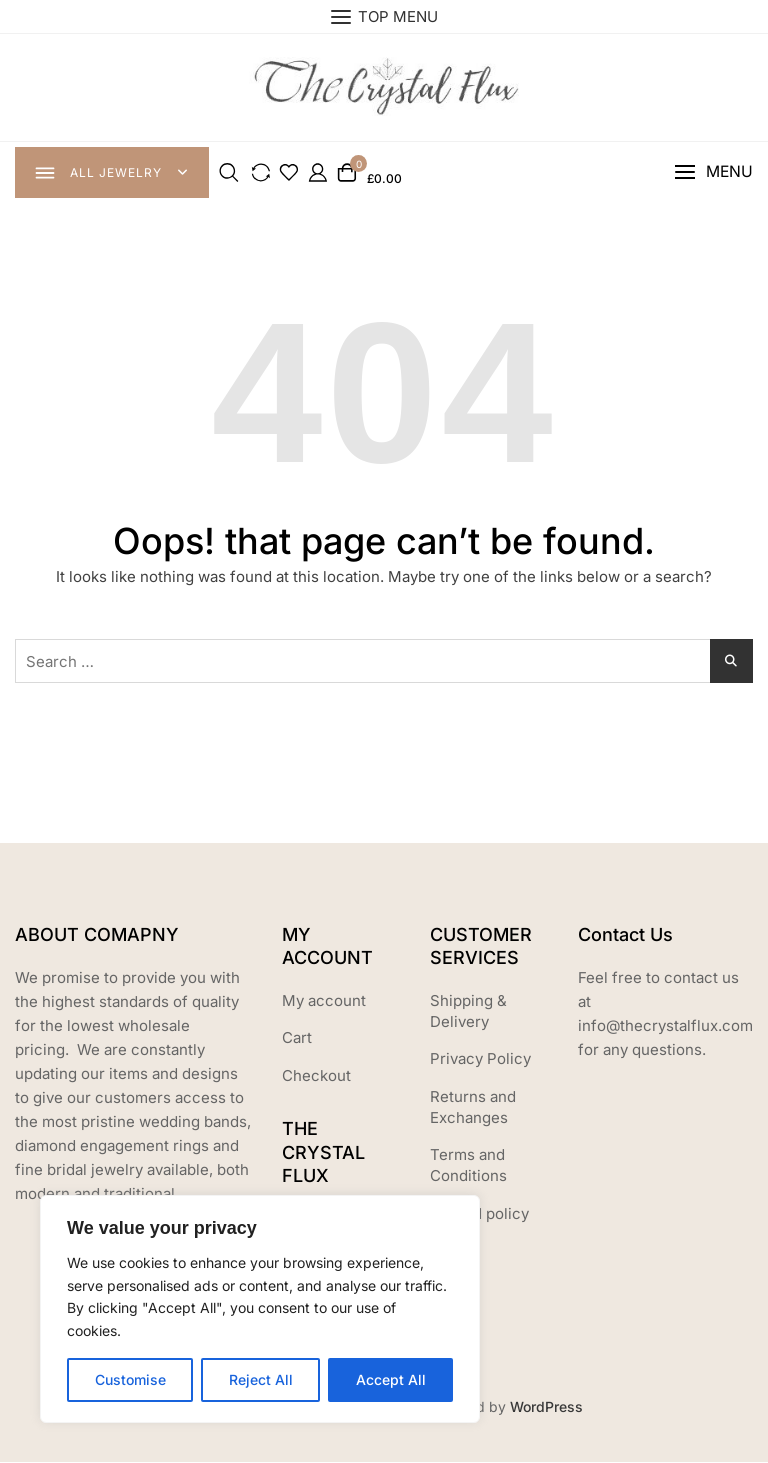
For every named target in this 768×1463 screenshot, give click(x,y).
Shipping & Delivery (468, 1012)
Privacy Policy (480, 1059)
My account (324, 1001)
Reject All (261, 1379)
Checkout (316, 1076)
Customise (130, 1379)
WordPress (546, 1407)
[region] (260, 1309)
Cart (297, 1038)
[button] (713, 173)
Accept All (391, 1379)
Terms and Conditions (468, 1166)
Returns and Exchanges (473, 1108)
